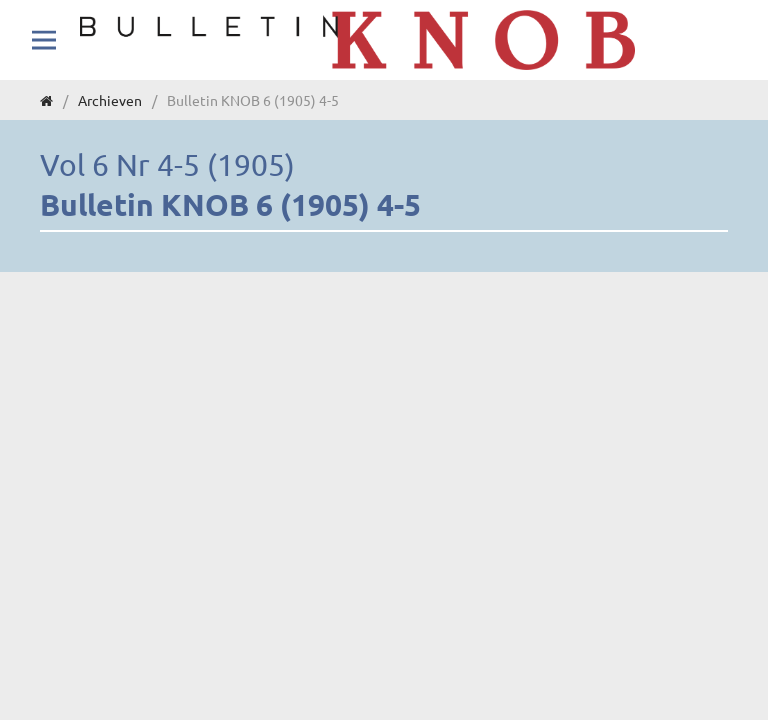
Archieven (110, 100)
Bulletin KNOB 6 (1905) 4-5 (230, 204)
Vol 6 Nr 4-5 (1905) (167, 164)
